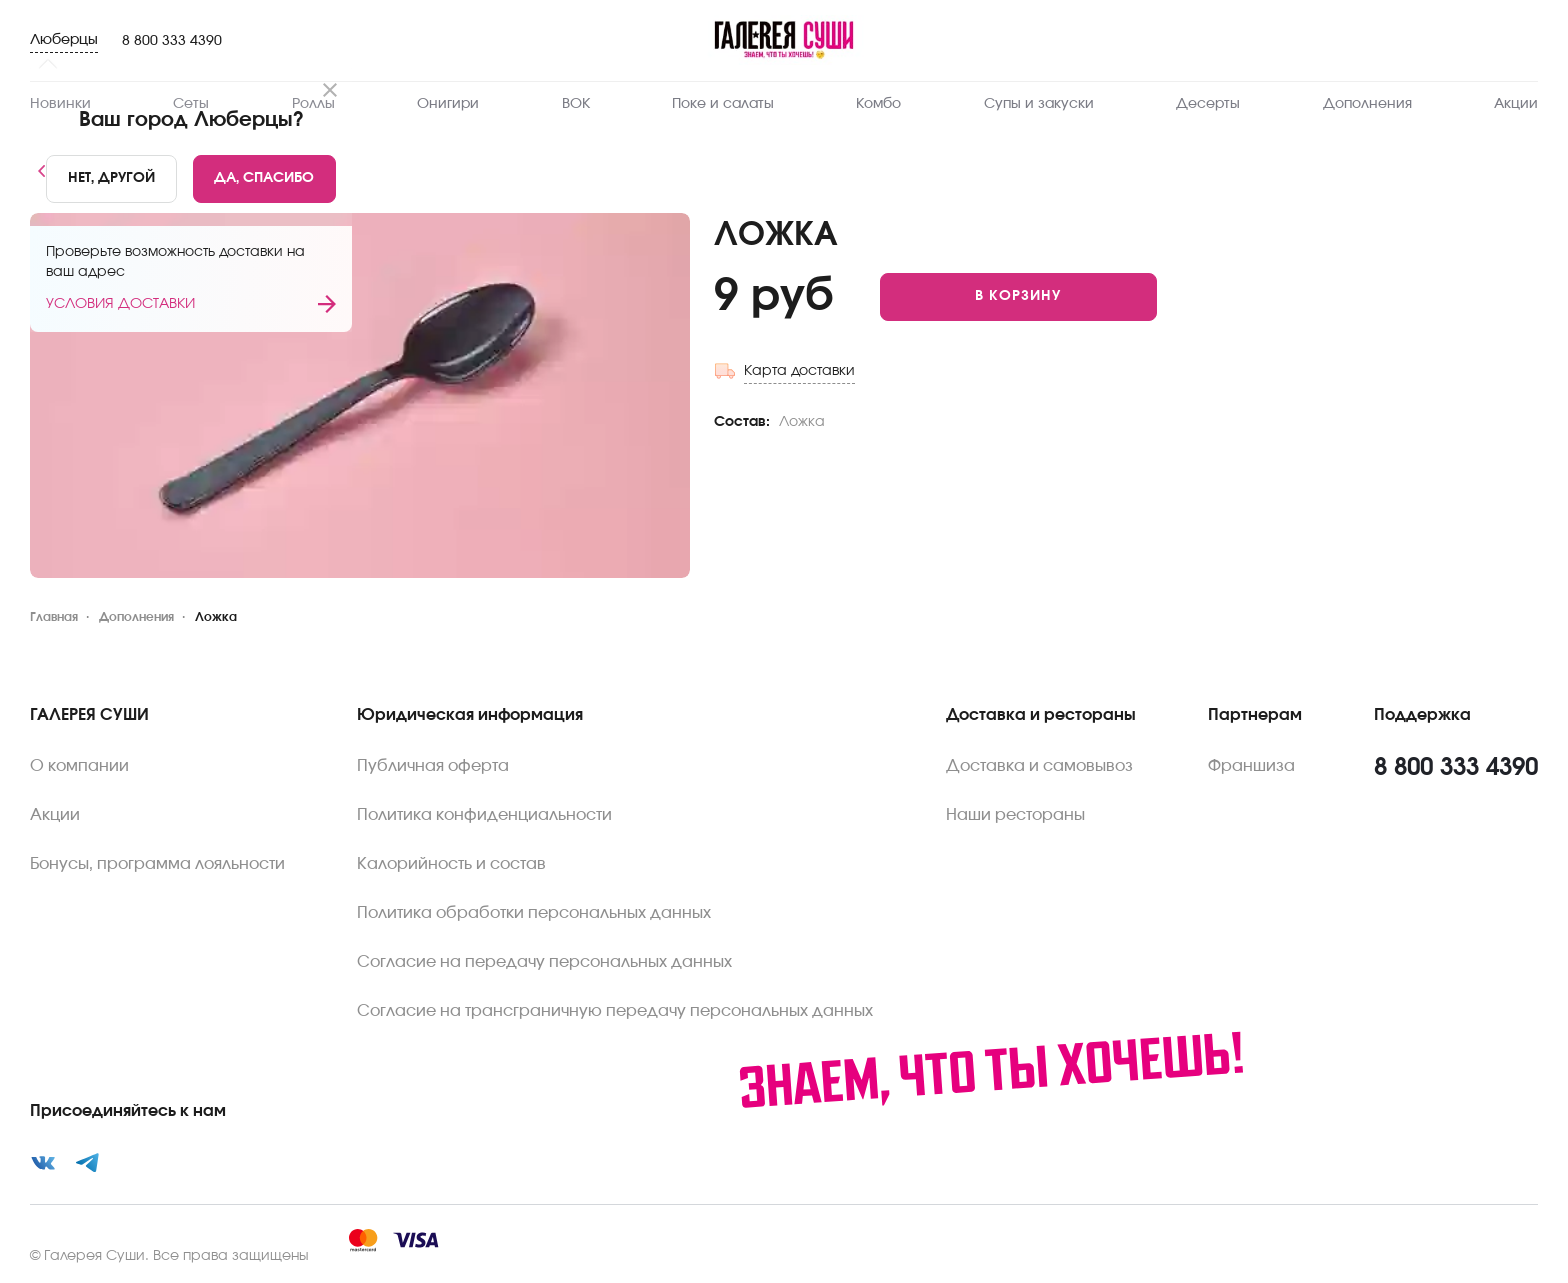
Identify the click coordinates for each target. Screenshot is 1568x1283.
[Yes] (265, 179)
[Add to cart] (1018, 297)
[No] (111, 179)
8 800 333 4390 (172, 41)
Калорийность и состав (451, 864)
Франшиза (1251, 766)
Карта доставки (799, 371)
